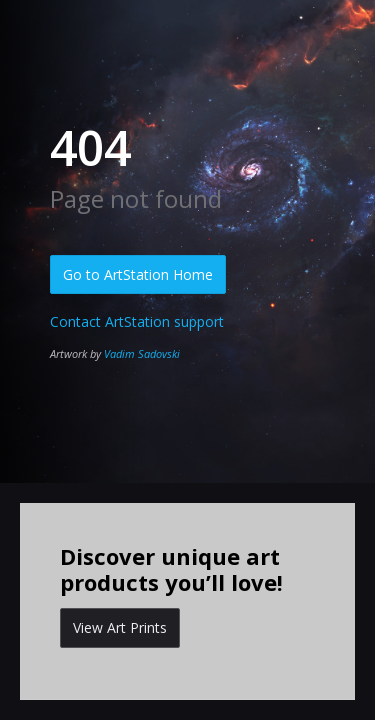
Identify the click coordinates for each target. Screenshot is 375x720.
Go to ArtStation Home (138, 274)
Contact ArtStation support (137, 321)
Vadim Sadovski (142, 353)
